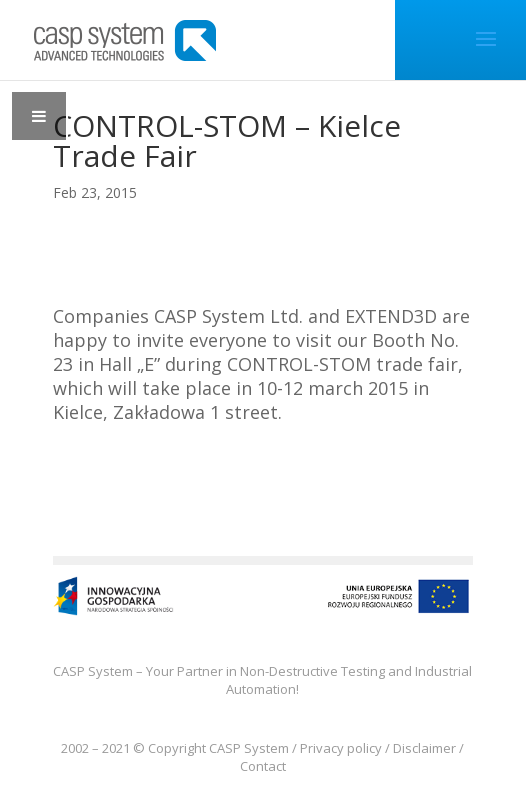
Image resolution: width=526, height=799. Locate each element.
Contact (263, 766)
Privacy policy (341, 748)
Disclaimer (424, 748)
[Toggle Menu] (39, 116)
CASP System (249, 748)
